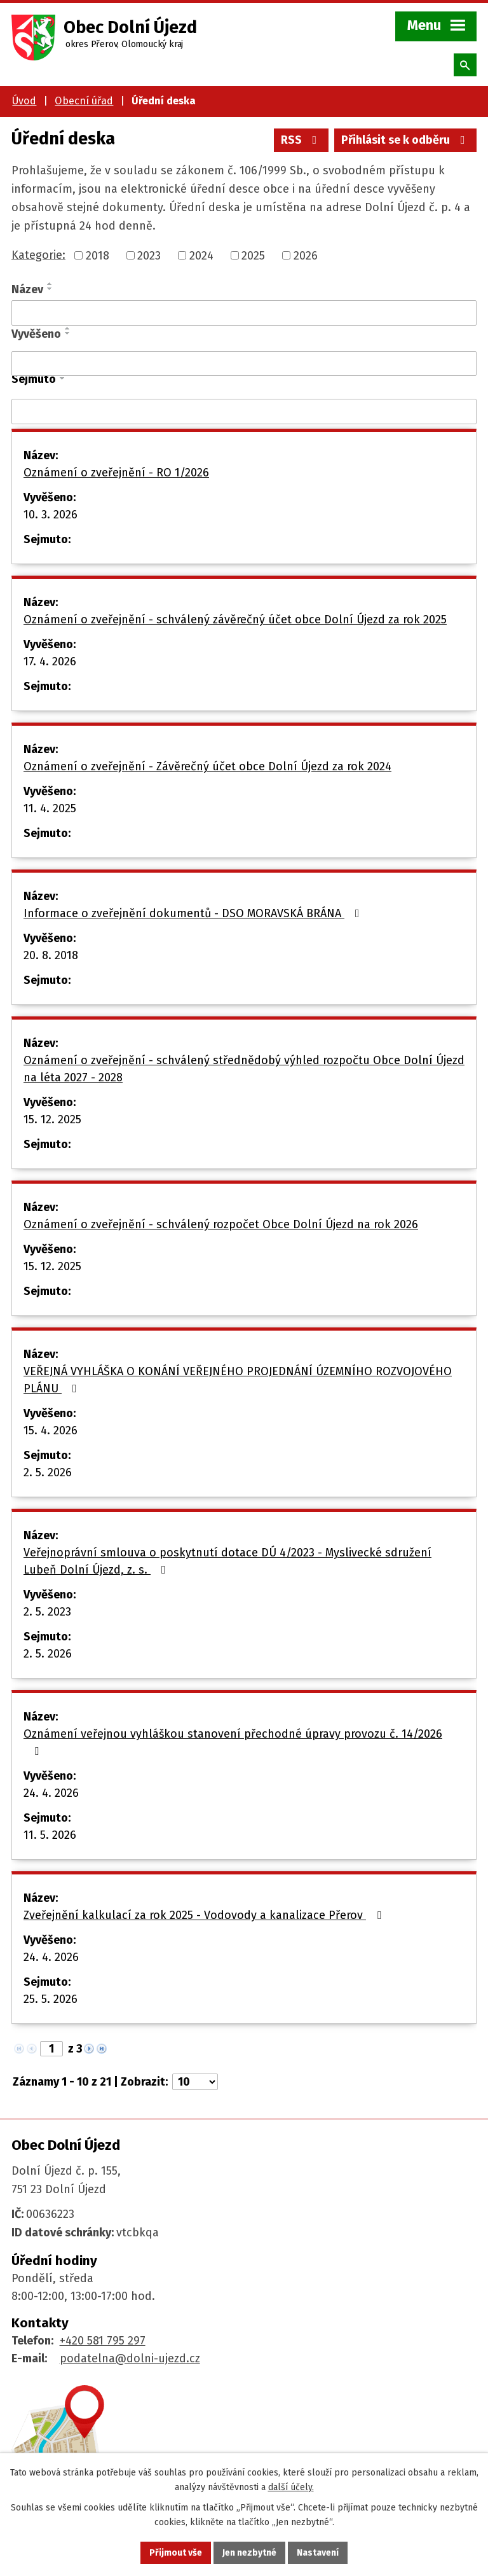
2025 (253, 255)
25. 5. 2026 (51, 1999)
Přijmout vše (175, 2552)
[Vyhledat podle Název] (244, 313)
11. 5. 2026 (50, 1835)
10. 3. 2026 (51, 515)
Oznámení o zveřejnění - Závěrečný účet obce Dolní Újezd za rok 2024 (207, 766)
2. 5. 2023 (47, 1612)
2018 (97, 255)
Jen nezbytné (249, 2552)
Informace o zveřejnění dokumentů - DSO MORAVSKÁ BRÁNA (194, 913)
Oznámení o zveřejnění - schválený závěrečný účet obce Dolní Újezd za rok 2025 (235, 620)
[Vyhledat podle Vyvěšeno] (244, 364)
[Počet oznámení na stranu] (195, 2082)
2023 (149, 255)
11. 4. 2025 (50, 808)
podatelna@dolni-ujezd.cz (130, 2358)
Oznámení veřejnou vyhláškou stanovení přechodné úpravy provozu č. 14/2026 (233, 1742)
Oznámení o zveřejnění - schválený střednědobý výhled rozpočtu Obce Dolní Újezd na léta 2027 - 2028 (244, 1068)
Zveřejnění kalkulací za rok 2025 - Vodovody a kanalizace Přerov (205, 1915)
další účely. (291, 2487)
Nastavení (318, 2552)
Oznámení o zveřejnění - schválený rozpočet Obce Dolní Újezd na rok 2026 (221, 1224)
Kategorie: (38, 255)
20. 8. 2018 (51, 955)
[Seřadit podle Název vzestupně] (50, 283)
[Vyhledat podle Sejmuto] (244, 411)
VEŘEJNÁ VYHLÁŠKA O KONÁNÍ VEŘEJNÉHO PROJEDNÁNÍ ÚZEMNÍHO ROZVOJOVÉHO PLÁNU (238, 1379)
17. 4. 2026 (50, 661)
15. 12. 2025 (52, 1119)
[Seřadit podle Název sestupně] (50, 288)
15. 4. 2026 (51, 1430)
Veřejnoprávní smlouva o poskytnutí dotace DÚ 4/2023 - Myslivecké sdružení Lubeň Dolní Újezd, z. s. (227, 1561)
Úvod (24, 101)
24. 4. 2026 (51, 1793)
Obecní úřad (84, 101)
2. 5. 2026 (48, 1472)
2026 (306, 255)
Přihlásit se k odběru (405, 140)
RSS (301, 140)
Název (27, 289)
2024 (201, 255)
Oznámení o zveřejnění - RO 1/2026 (116, 473)
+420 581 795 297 (103, 2341)
